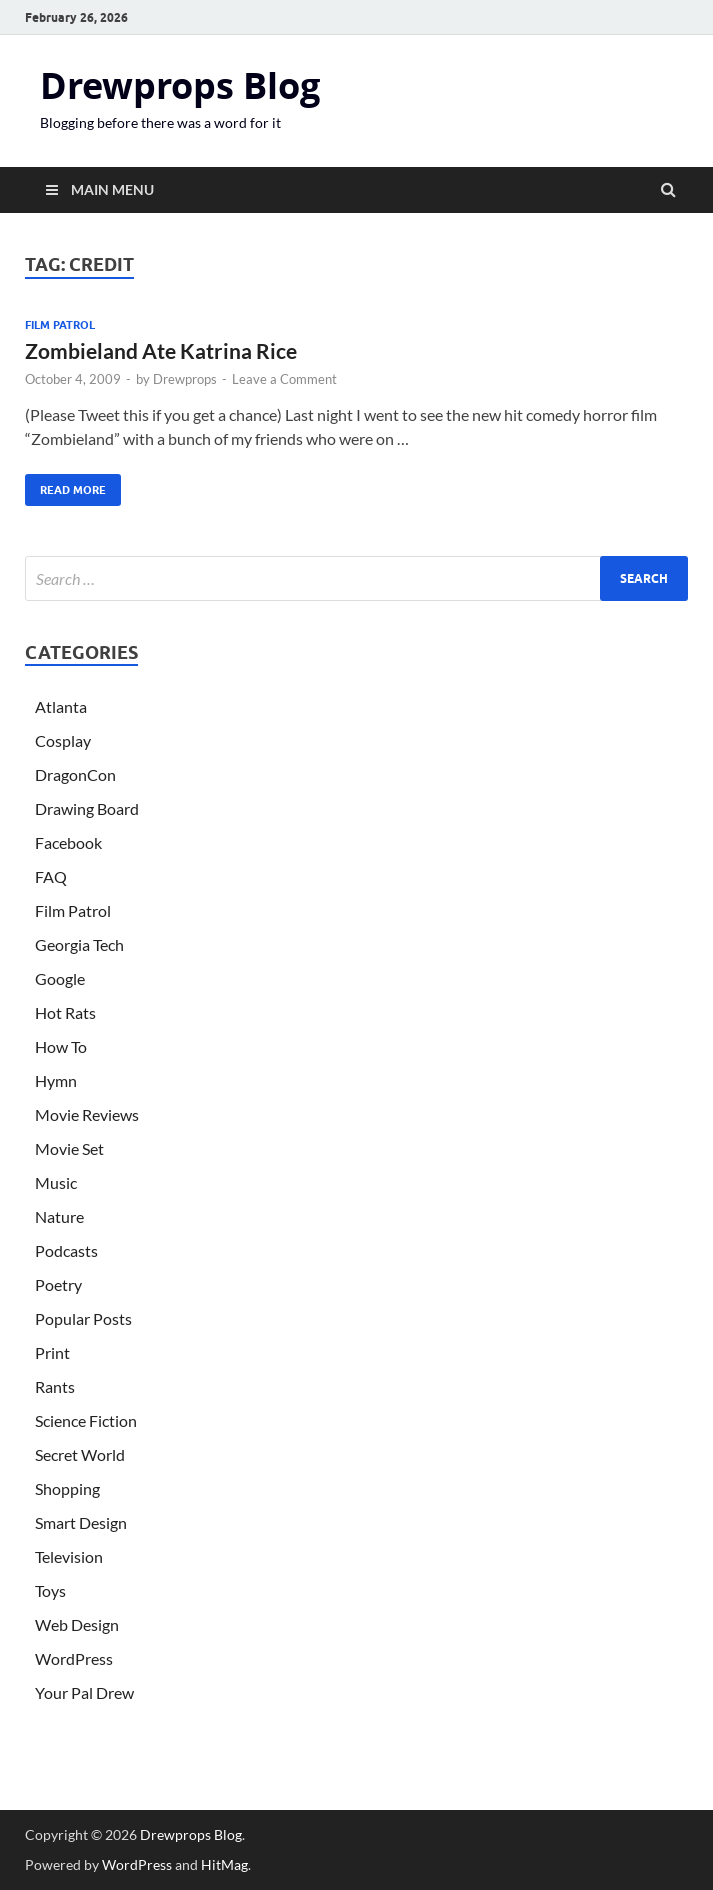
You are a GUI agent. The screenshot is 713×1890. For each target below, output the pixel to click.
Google (60, 978)
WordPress (74, 1658)
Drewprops (185, 379)
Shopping (67, 1488)
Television (69, 1556)
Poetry (58, 1284)
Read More (65, 485)
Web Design (77, 1624)
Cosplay (63, 740)
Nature (59, 1216)
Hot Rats (65, 1012)
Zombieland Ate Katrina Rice (161, 350)
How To (61, 1046)
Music (56, 1182)
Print (52, 1352)
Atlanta (61, 706)
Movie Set (69, 1148)
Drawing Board (87, 808)
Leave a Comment (284, 379)
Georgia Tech (79, 944)
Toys (50, 1590)
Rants (55, 1386)
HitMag (224, 1864)
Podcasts (66, 1250)
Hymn (56, 1080)
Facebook (68, 842)
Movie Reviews (87, 1114)
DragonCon (75, 774)
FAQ (51, 876)
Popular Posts (83, 1318)
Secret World (80, 1454)
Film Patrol (60, 325)
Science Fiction (86, 1420)
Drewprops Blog (180, 85)
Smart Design (81, 1522)
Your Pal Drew (84, 1692)
